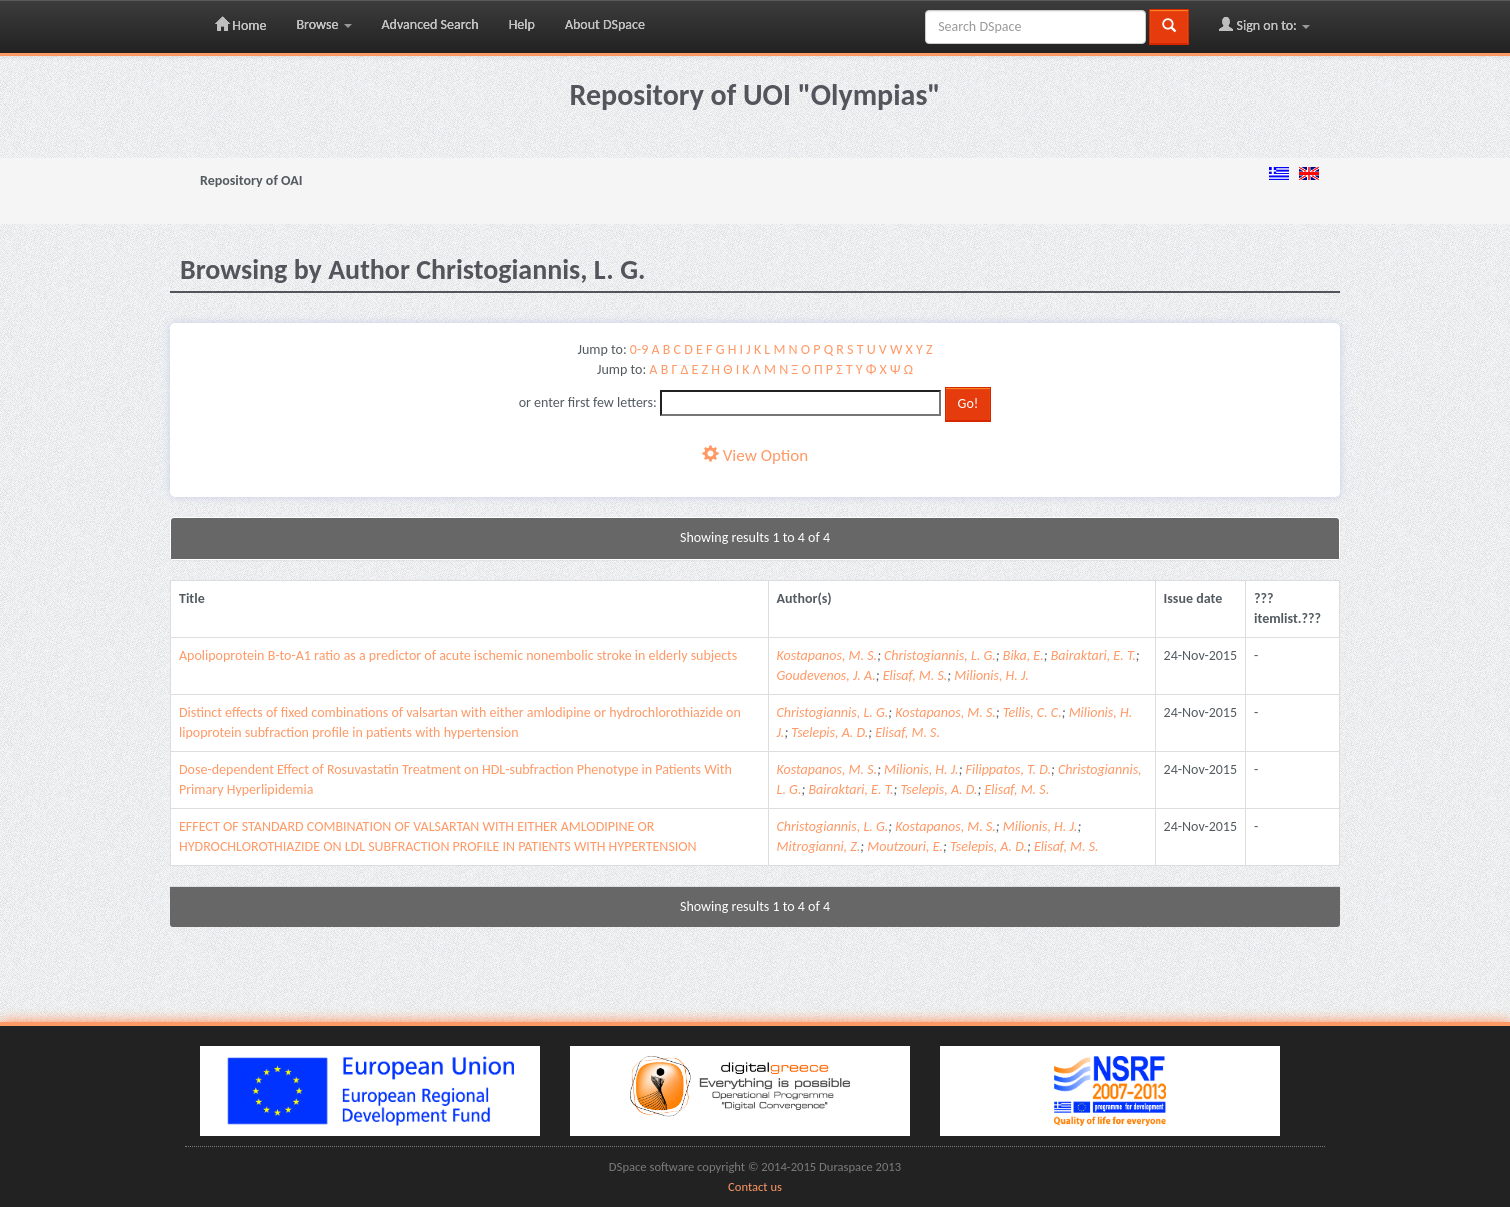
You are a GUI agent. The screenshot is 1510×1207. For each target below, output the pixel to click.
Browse (323, 24)
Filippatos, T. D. (1008, 769)
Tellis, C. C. (1032, 712)
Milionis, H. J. (991, 675)
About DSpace (605, 24)
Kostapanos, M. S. (827, 655)
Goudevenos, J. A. (826, 675)
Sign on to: (1264, 25)
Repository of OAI (251, 180)
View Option (755, 455)
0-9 (639, 349)
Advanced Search (430, 24)
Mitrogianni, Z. (819, 846)
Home (240, 25)
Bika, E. (1023, 655)
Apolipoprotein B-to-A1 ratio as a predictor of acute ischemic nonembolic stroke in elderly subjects (458, 655)
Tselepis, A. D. (829, 732)
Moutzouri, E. (905, 846)
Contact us (755, 1186)
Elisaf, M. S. (915, 675)
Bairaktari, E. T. (1093, 655)
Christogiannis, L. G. (940, 655)
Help (522, 24)
